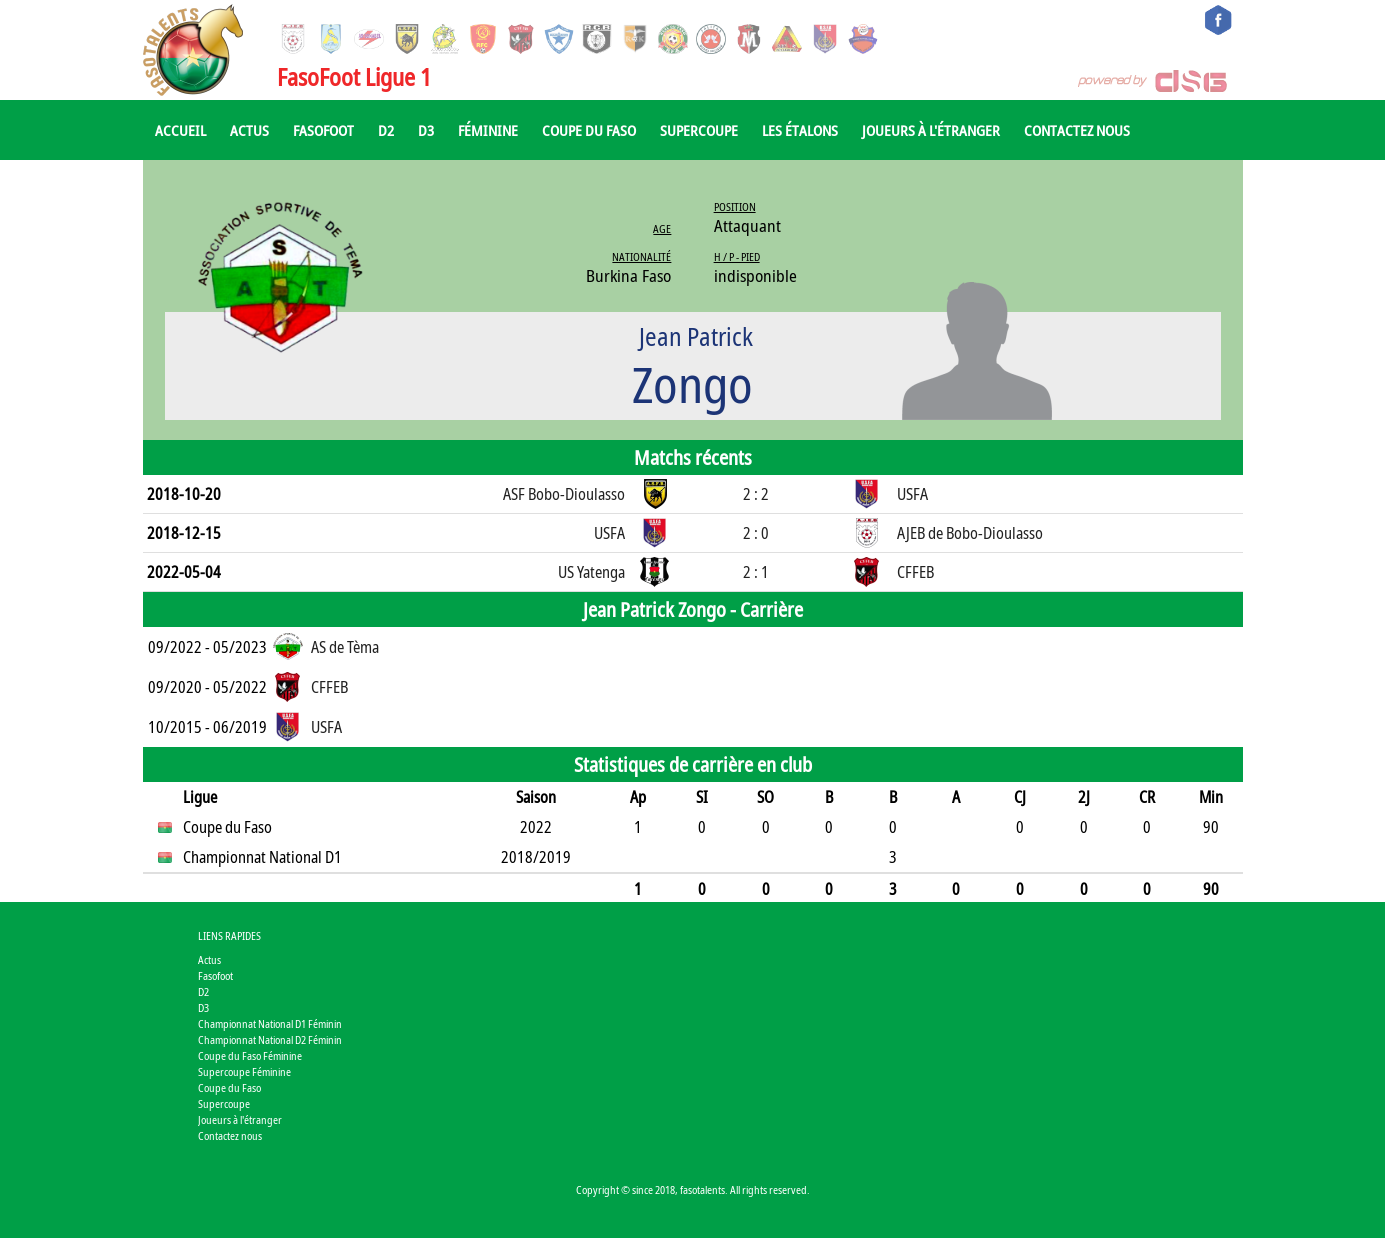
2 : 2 (756, 494)
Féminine (488, 130)
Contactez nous (1077, 130)
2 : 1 (756, 572)
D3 (426, 130)
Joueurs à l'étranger (931, 130)
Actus (249, 130)
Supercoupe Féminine (244, 1071)
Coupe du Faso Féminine (250, 1055)
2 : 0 (756, 533)
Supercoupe (699, 130)
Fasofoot (323, 130)
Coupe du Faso (589, 130)
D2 (386, 130)
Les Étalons (800, 130)
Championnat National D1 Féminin (270, 1023)
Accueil (180, 130)
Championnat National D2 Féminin (270, 1039)
